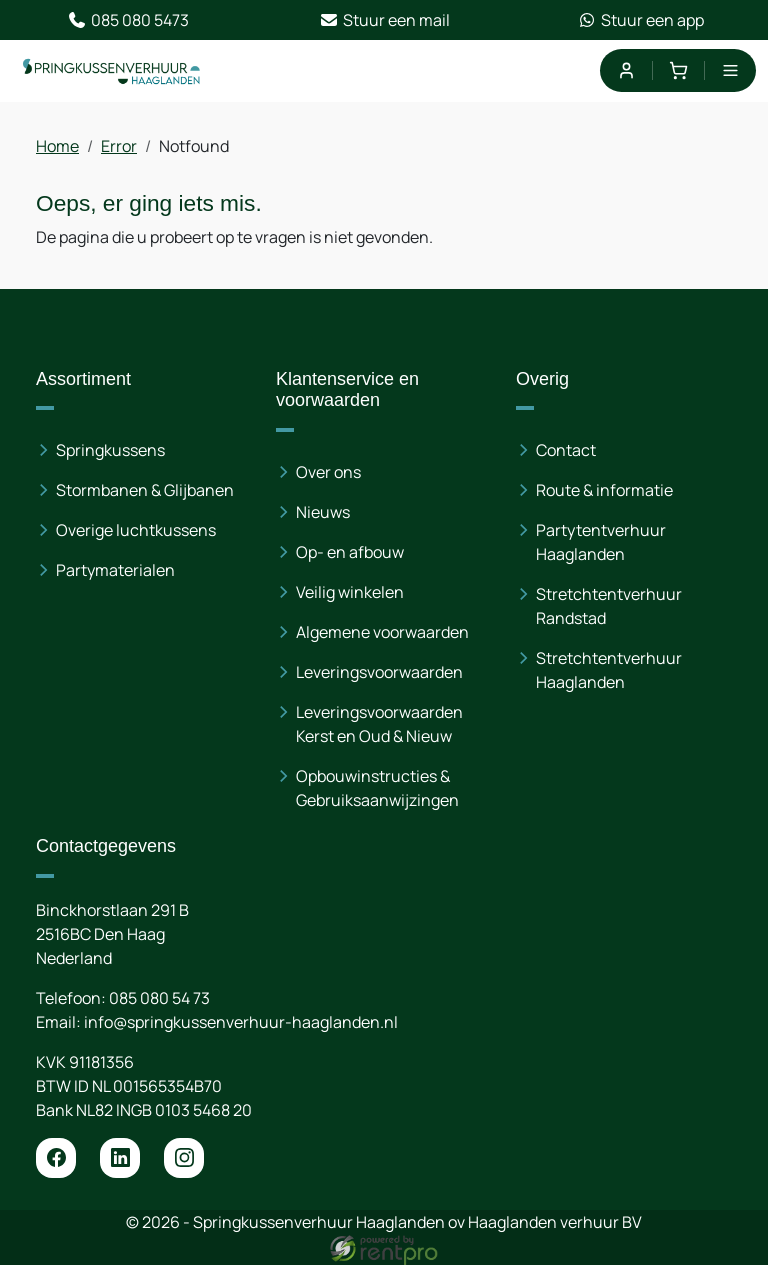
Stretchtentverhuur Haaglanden (609, 670)
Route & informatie (604, 490)
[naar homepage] (112, 71)
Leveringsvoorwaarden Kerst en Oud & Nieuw (379, 724)
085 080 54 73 (159, 998)
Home (57, 146)
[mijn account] (625, 70)
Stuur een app (640, 20)
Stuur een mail (384, 20)
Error (119, 146)
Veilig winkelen (350, 592)
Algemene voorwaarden (382, 632)
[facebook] (56, 1158)
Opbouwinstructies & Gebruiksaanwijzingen (377, 788)
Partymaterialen (115, 570)
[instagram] (184, 1158)
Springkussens (110, 450)
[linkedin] (120, 1158)
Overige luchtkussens (136, 530)
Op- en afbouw (350, 552)
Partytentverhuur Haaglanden (601, 542)
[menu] (730, 70)
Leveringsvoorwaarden (379, 672)
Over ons (328, 472)
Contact (566, 450)
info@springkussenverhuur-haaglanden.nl (241, 1022)
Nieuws (323, 512)
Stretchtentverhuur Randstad (609, 606)
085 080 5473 (128, 20)
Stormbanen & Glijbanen (145, 490)
